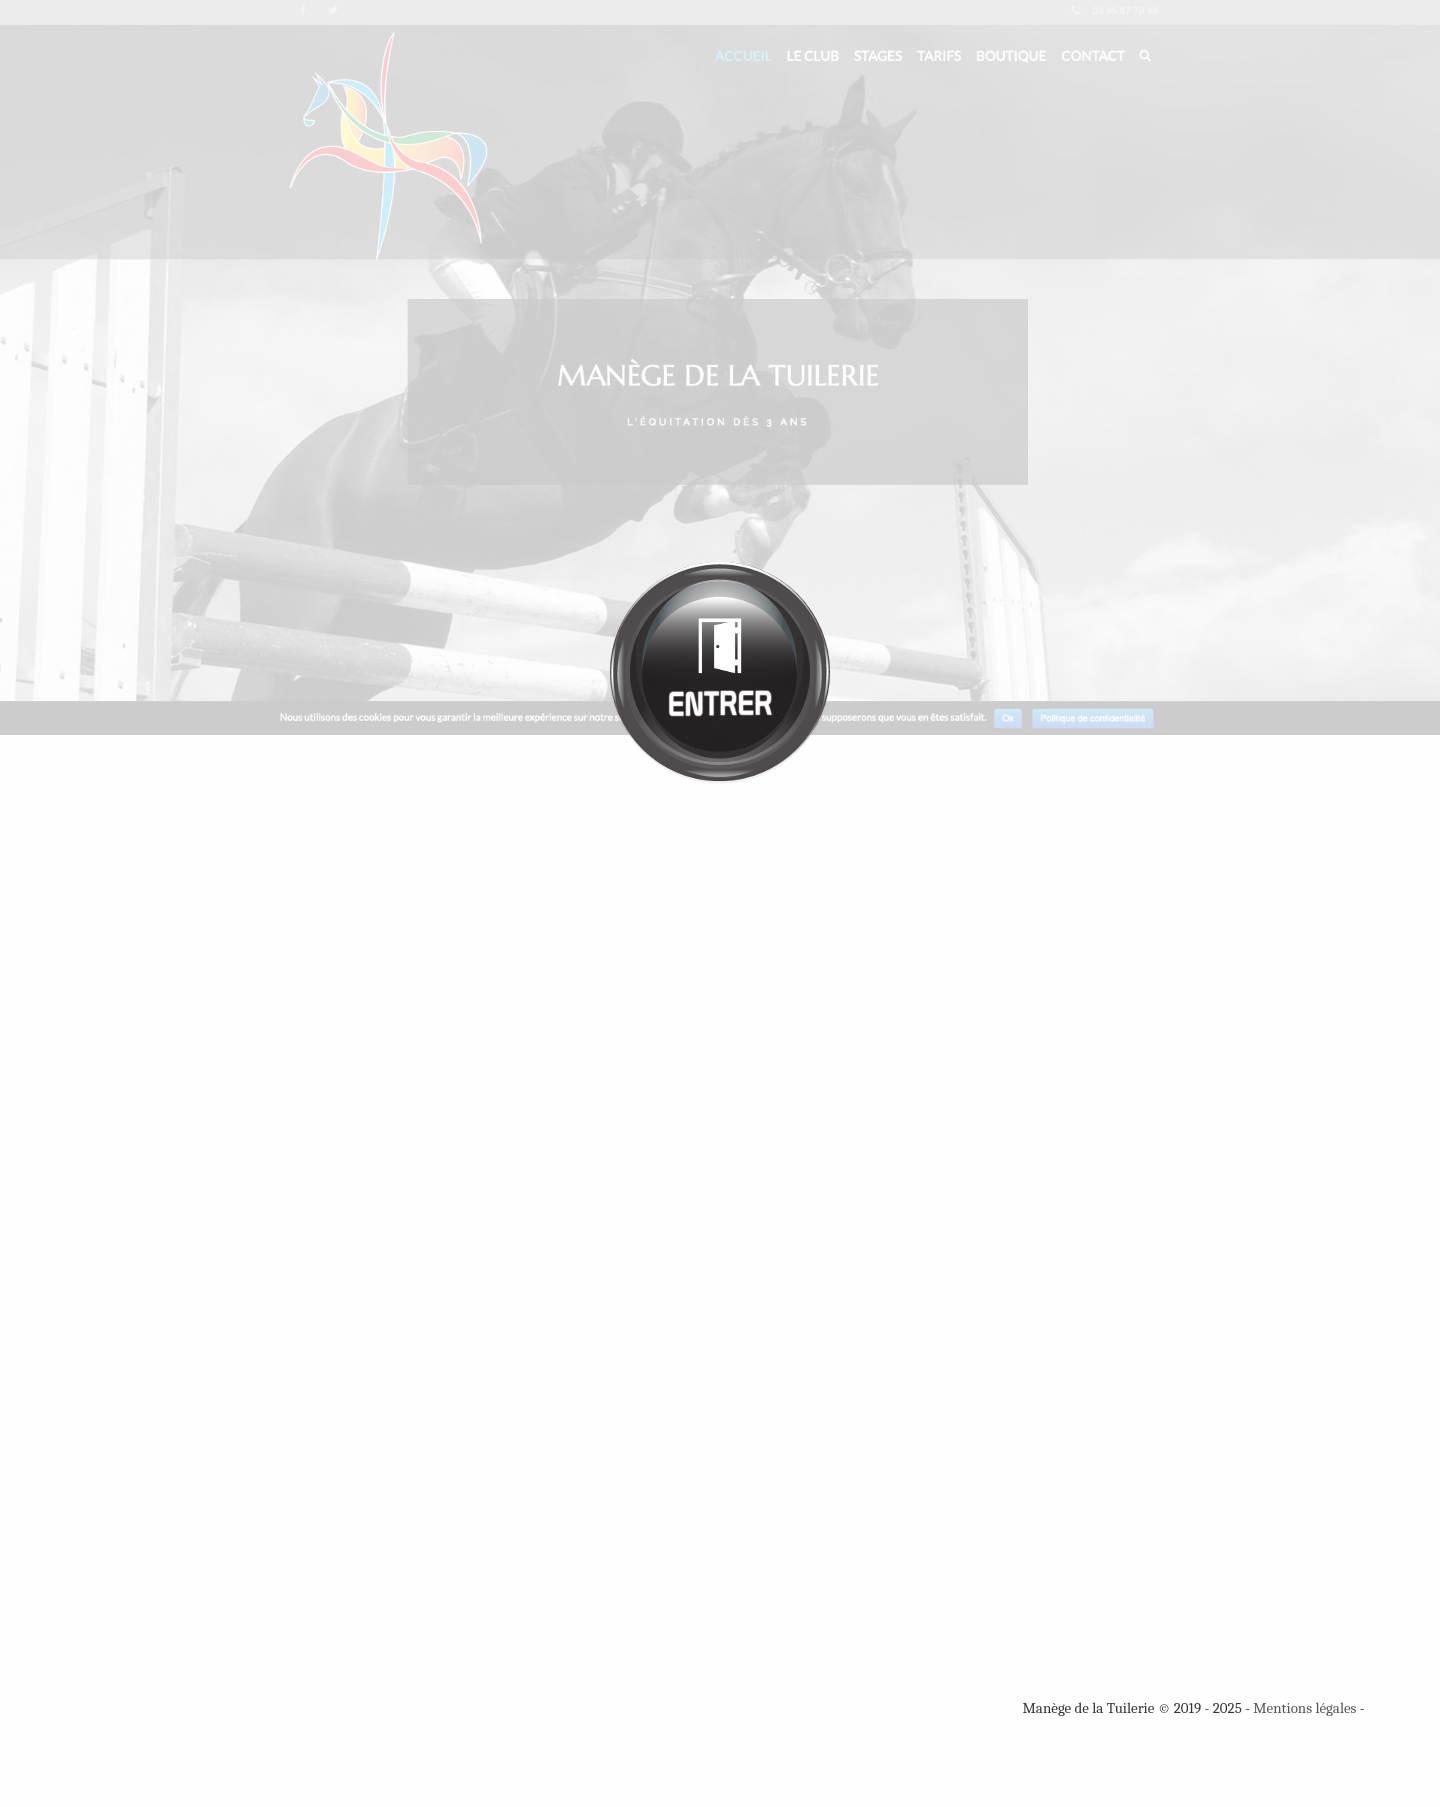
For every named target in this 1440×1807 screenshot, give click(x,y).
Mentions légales (1304, 1708)
